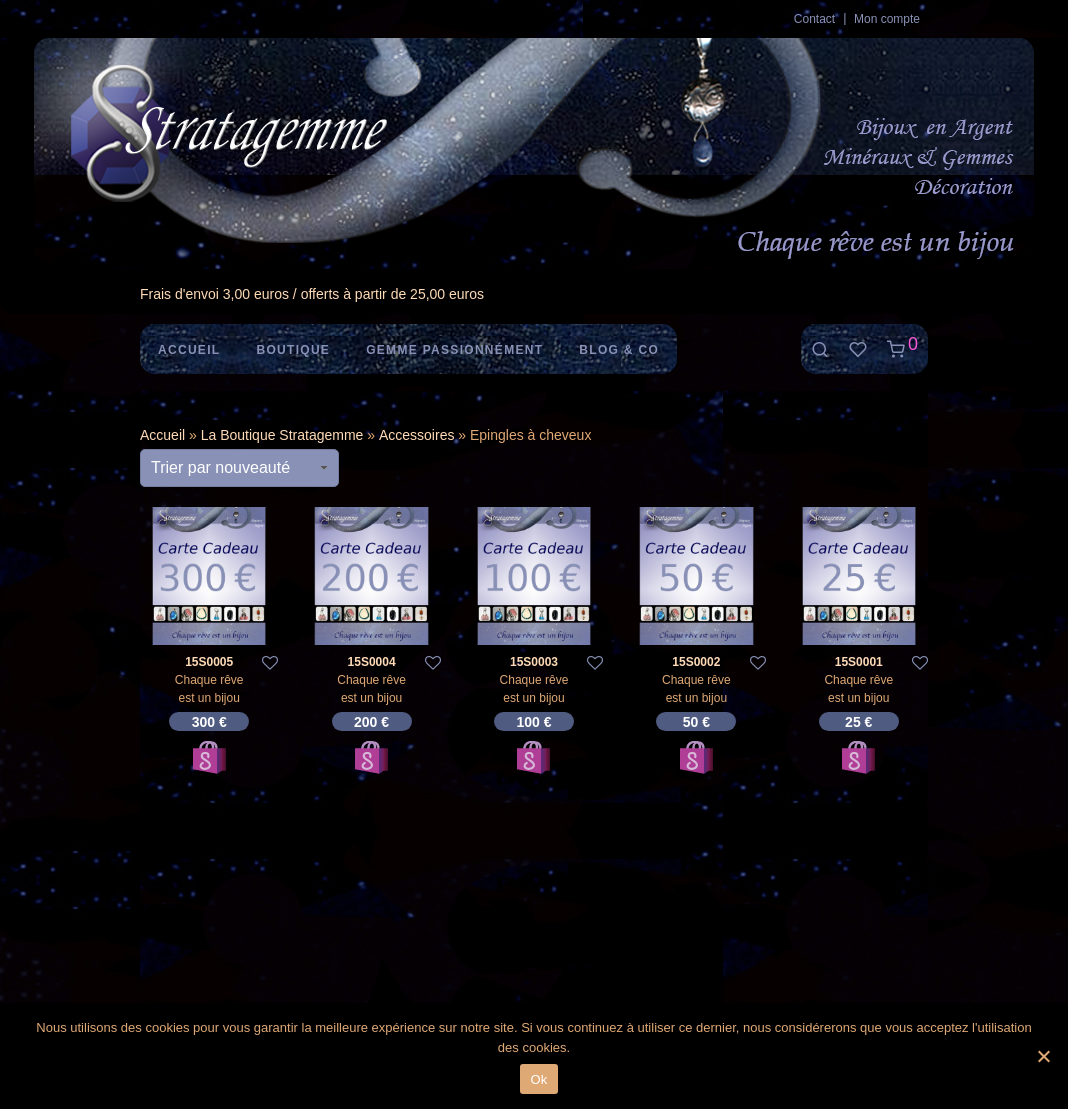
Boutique (293, 350)
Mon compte (887, 19)
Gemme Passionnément (454, 350)
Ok (538, 1079)
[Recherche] (820, 349)
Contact (814, 19)
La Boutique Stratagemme (282, 435)
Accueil (189, 350)
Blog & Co (619, 350)
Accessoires (416, 435)
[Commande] (239, 468)
